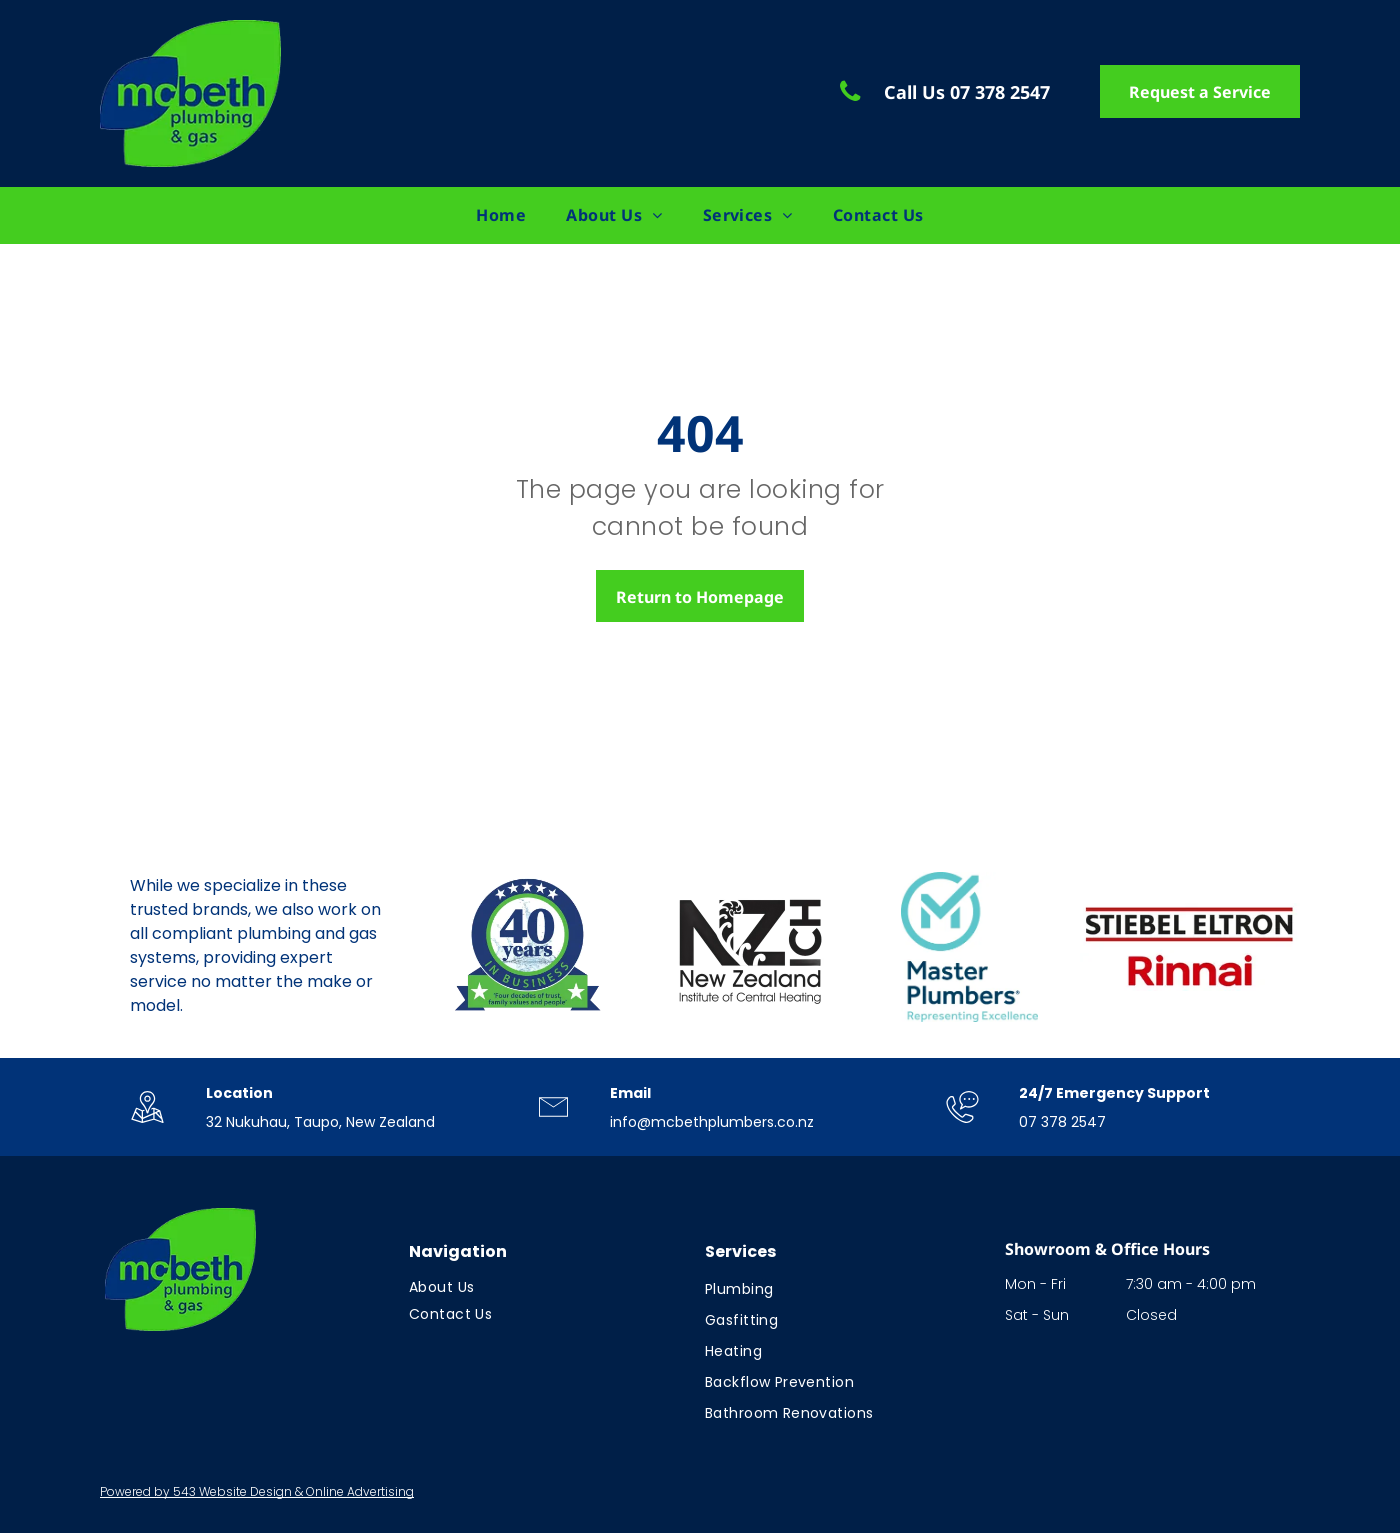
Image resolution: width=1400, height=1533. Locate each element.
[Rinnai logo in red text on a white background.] (1190, 947)
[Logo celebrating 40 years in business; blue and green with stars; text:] (528, 947)
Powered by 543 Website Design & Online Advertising (257, 1491)
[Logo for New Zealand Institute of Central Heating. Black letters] (749, 947)
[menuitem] (501, 215)
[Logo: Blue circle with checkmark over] (969, 947)
